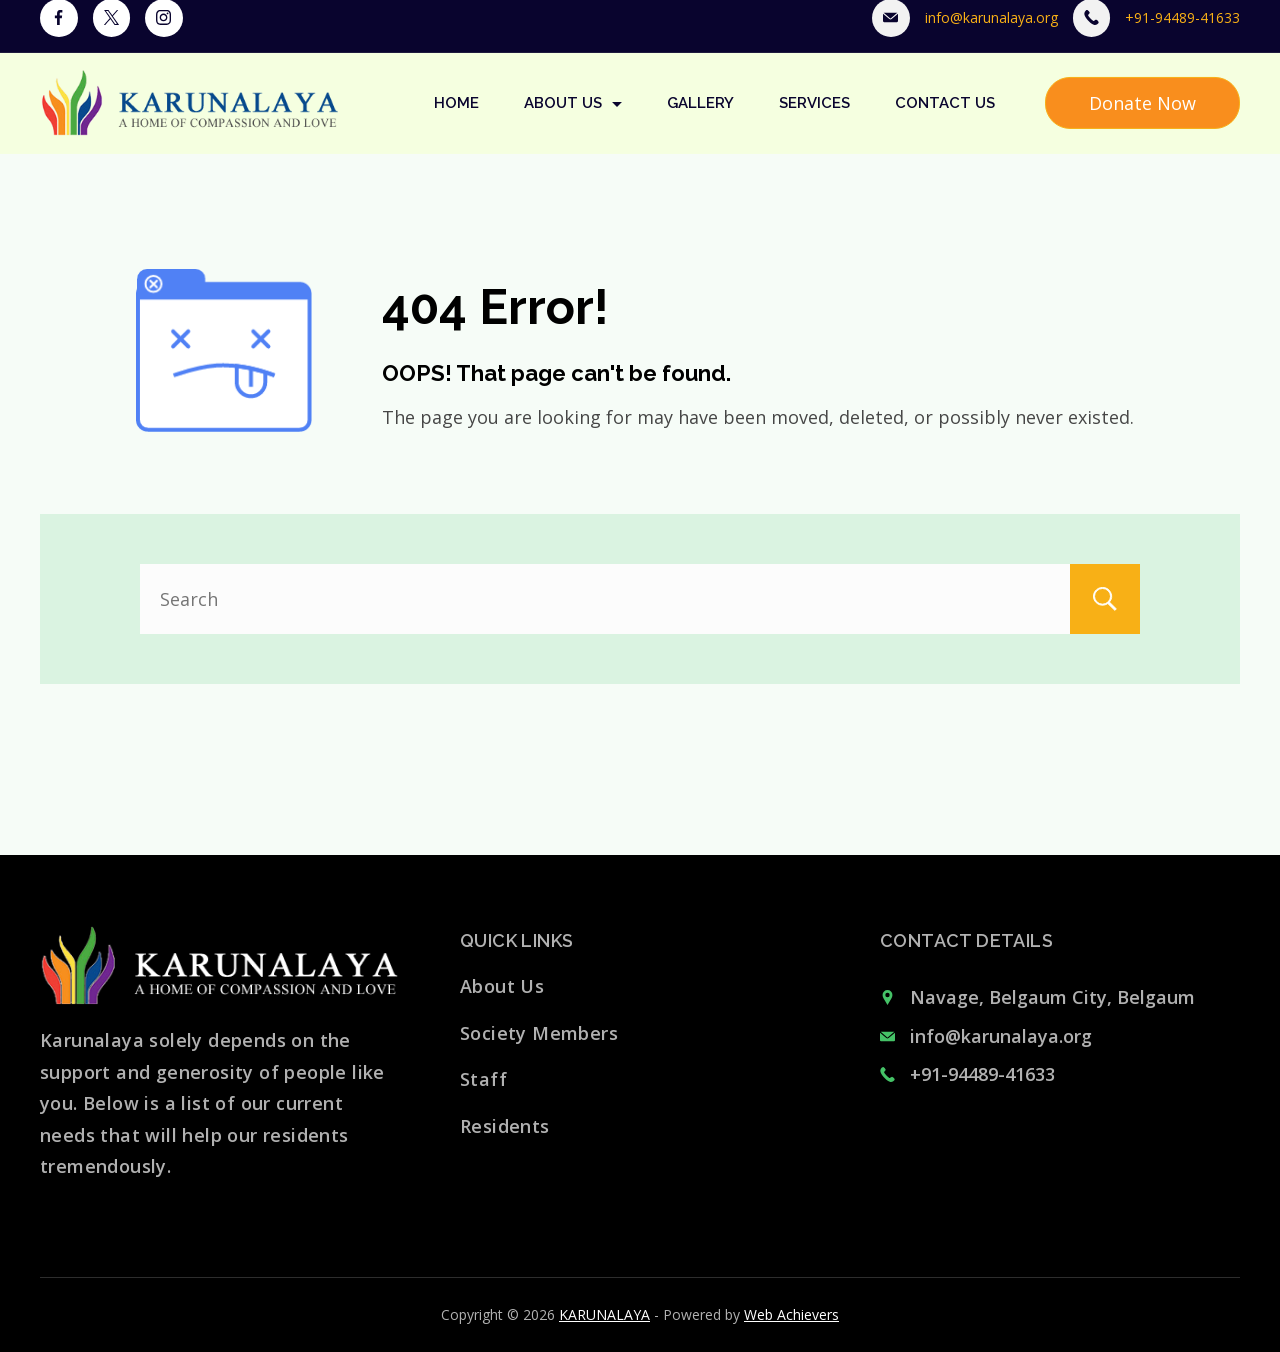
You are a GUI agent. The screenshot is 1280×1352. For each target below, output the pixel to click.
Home (456, 120)
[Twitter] (112, 35)
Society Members (539, 1033)
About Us (573, 120)
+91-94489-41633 (1182, 34)
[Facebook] (59, 35)
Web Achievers (791, 1314)
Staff (483, 1079)
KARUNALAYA (604, 1314)
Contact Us (945, 120)
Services (814, 120)
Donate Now (1142, 120)
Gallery (700, 120)
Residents (505, 1126)
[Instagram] (164, 35)
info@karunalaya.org (991, 34)
